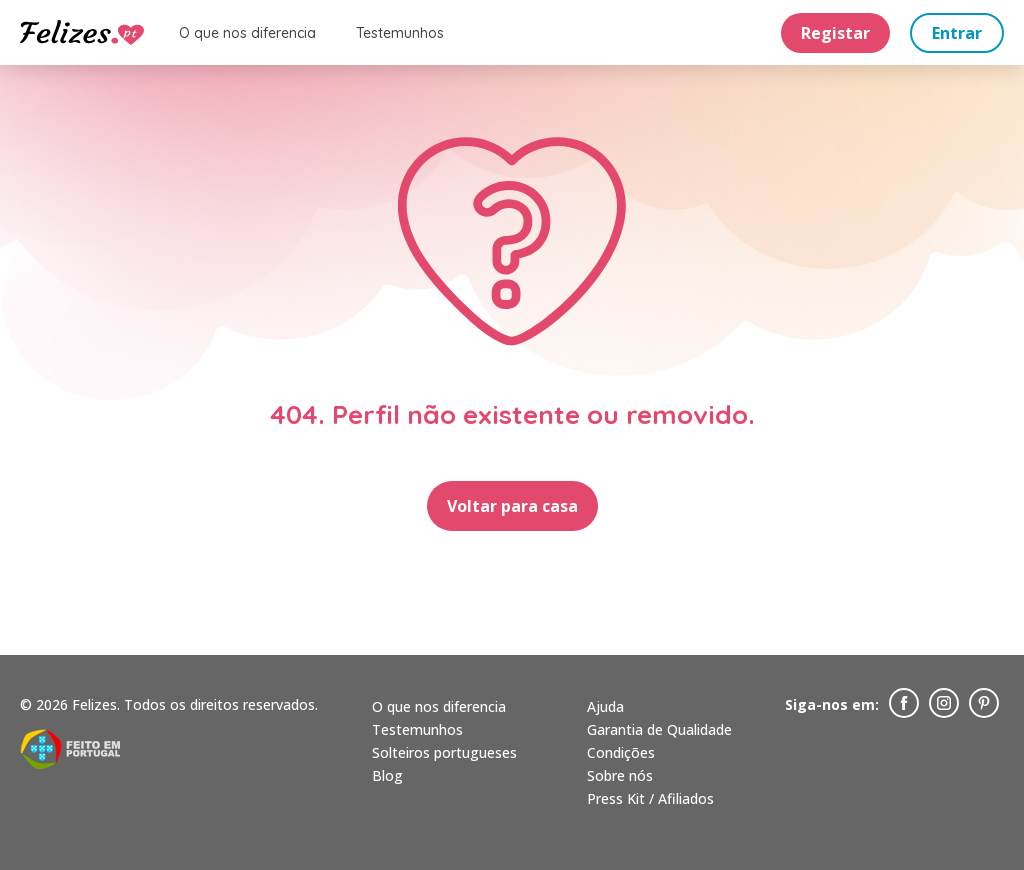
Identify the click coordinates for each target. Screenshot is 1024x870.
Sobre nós (620, 775)
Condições (621, 752)
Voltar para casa (512, 506)
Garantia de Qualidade (659, 729)
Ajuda (605, 706)
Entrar (957, 33)
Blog (387, 775)
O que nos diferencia (247, 33)
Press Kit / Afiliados (650, 798)
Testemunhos (400, 33)
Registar (835, 33)
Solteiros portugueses (444, 752)
